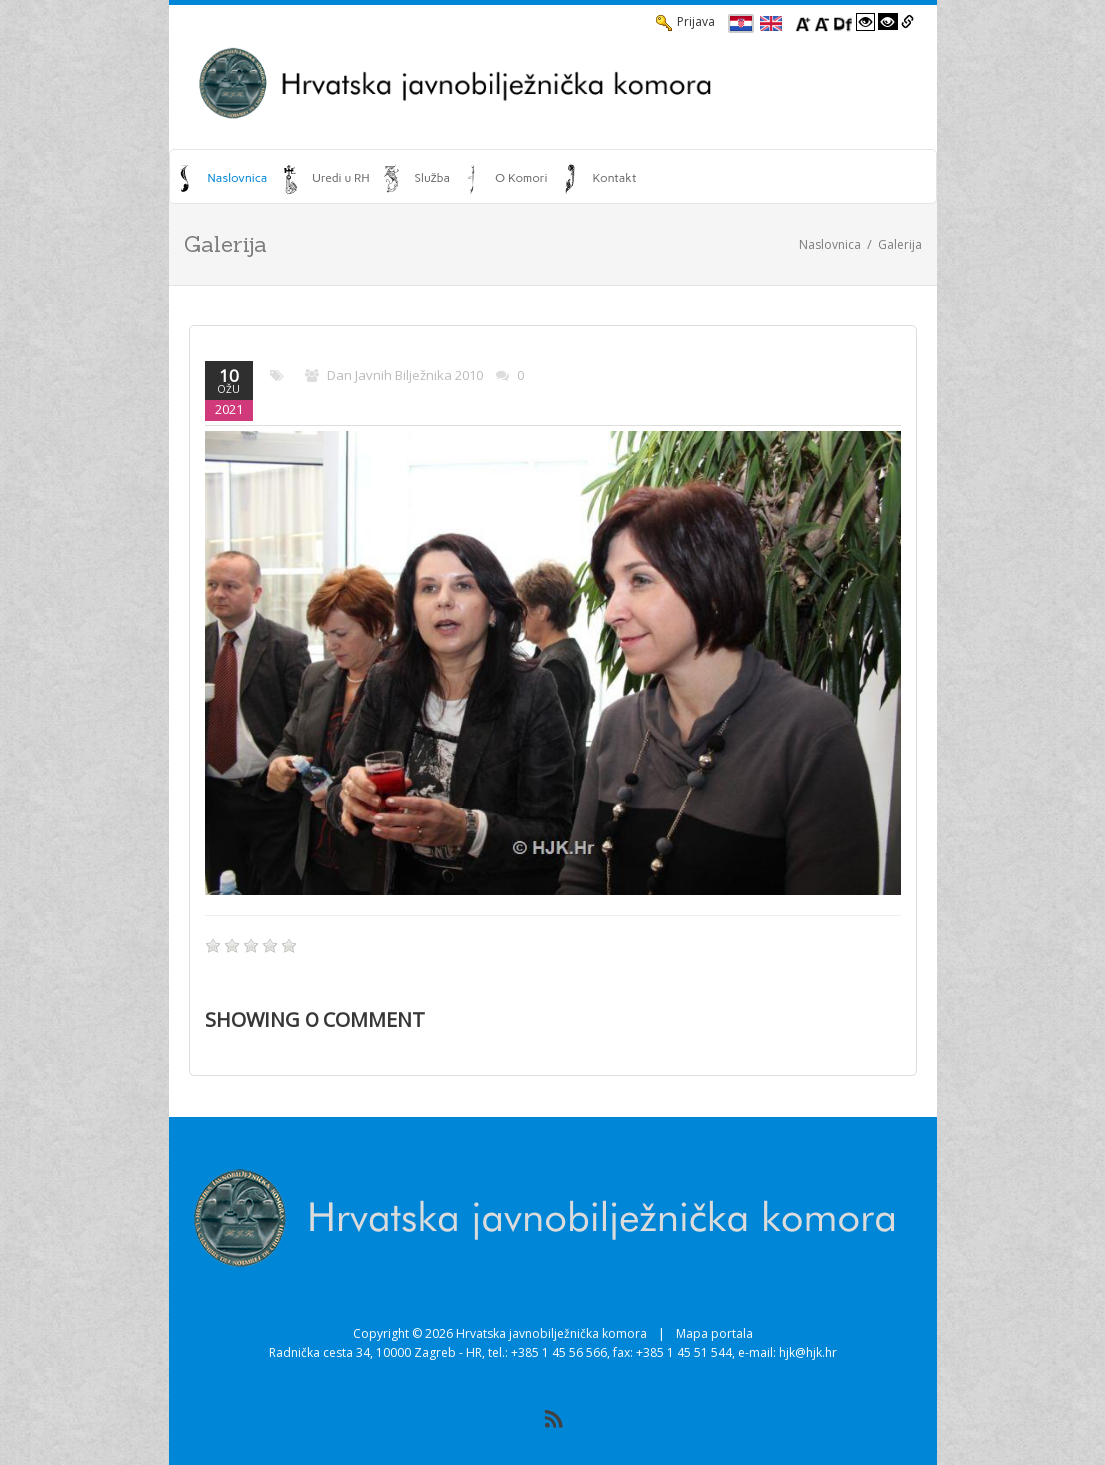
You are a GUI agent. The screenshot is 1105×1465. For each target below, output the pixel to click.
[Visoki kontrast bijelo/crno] (866, 22)
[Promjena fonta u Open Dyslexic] (843, 22)
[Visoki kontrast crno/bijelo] (888, 22)
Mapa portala (714, 1333)
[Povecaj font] (803, 22)
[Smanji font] (822, 22)
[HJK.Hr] (553, 83)
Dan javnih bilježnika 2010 (405, 375)
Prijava (685, 22)
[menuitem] (223, 178)
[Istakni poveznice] (907, 22)
